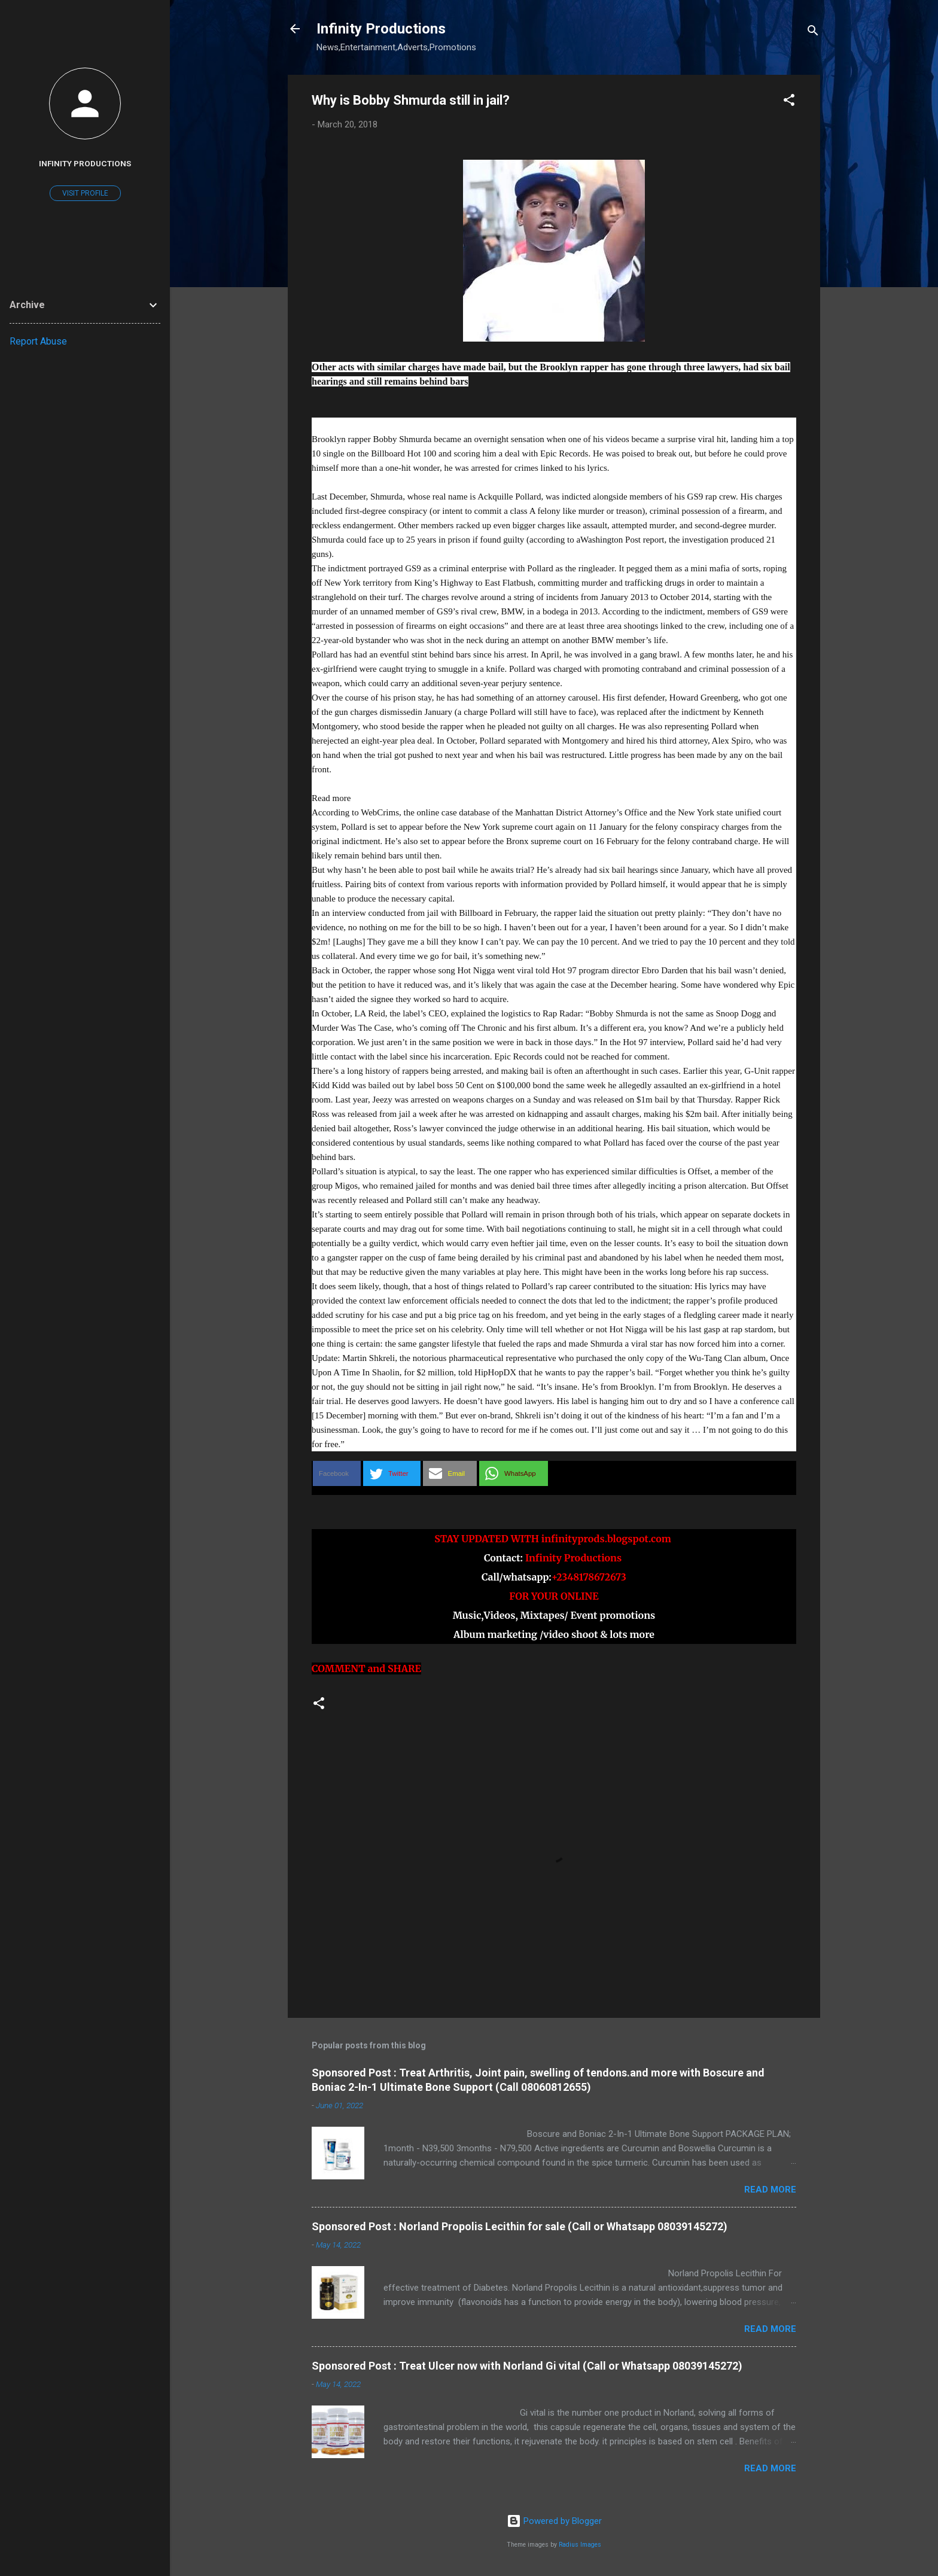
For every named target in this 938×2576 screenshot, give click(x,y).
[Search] (813, 32)
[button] (789, 102)
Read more (770, 2189)
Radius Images (580, 2544)
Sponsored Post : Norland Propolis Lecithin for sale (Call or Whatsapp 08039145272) (519, 2226)
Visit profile (85, 193)
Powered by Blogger (554, 2521)
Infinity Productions (381, 28)
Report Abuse (38, 341)
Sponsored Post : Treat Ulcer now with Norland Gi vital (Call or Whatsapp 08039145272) (527, 2365)
